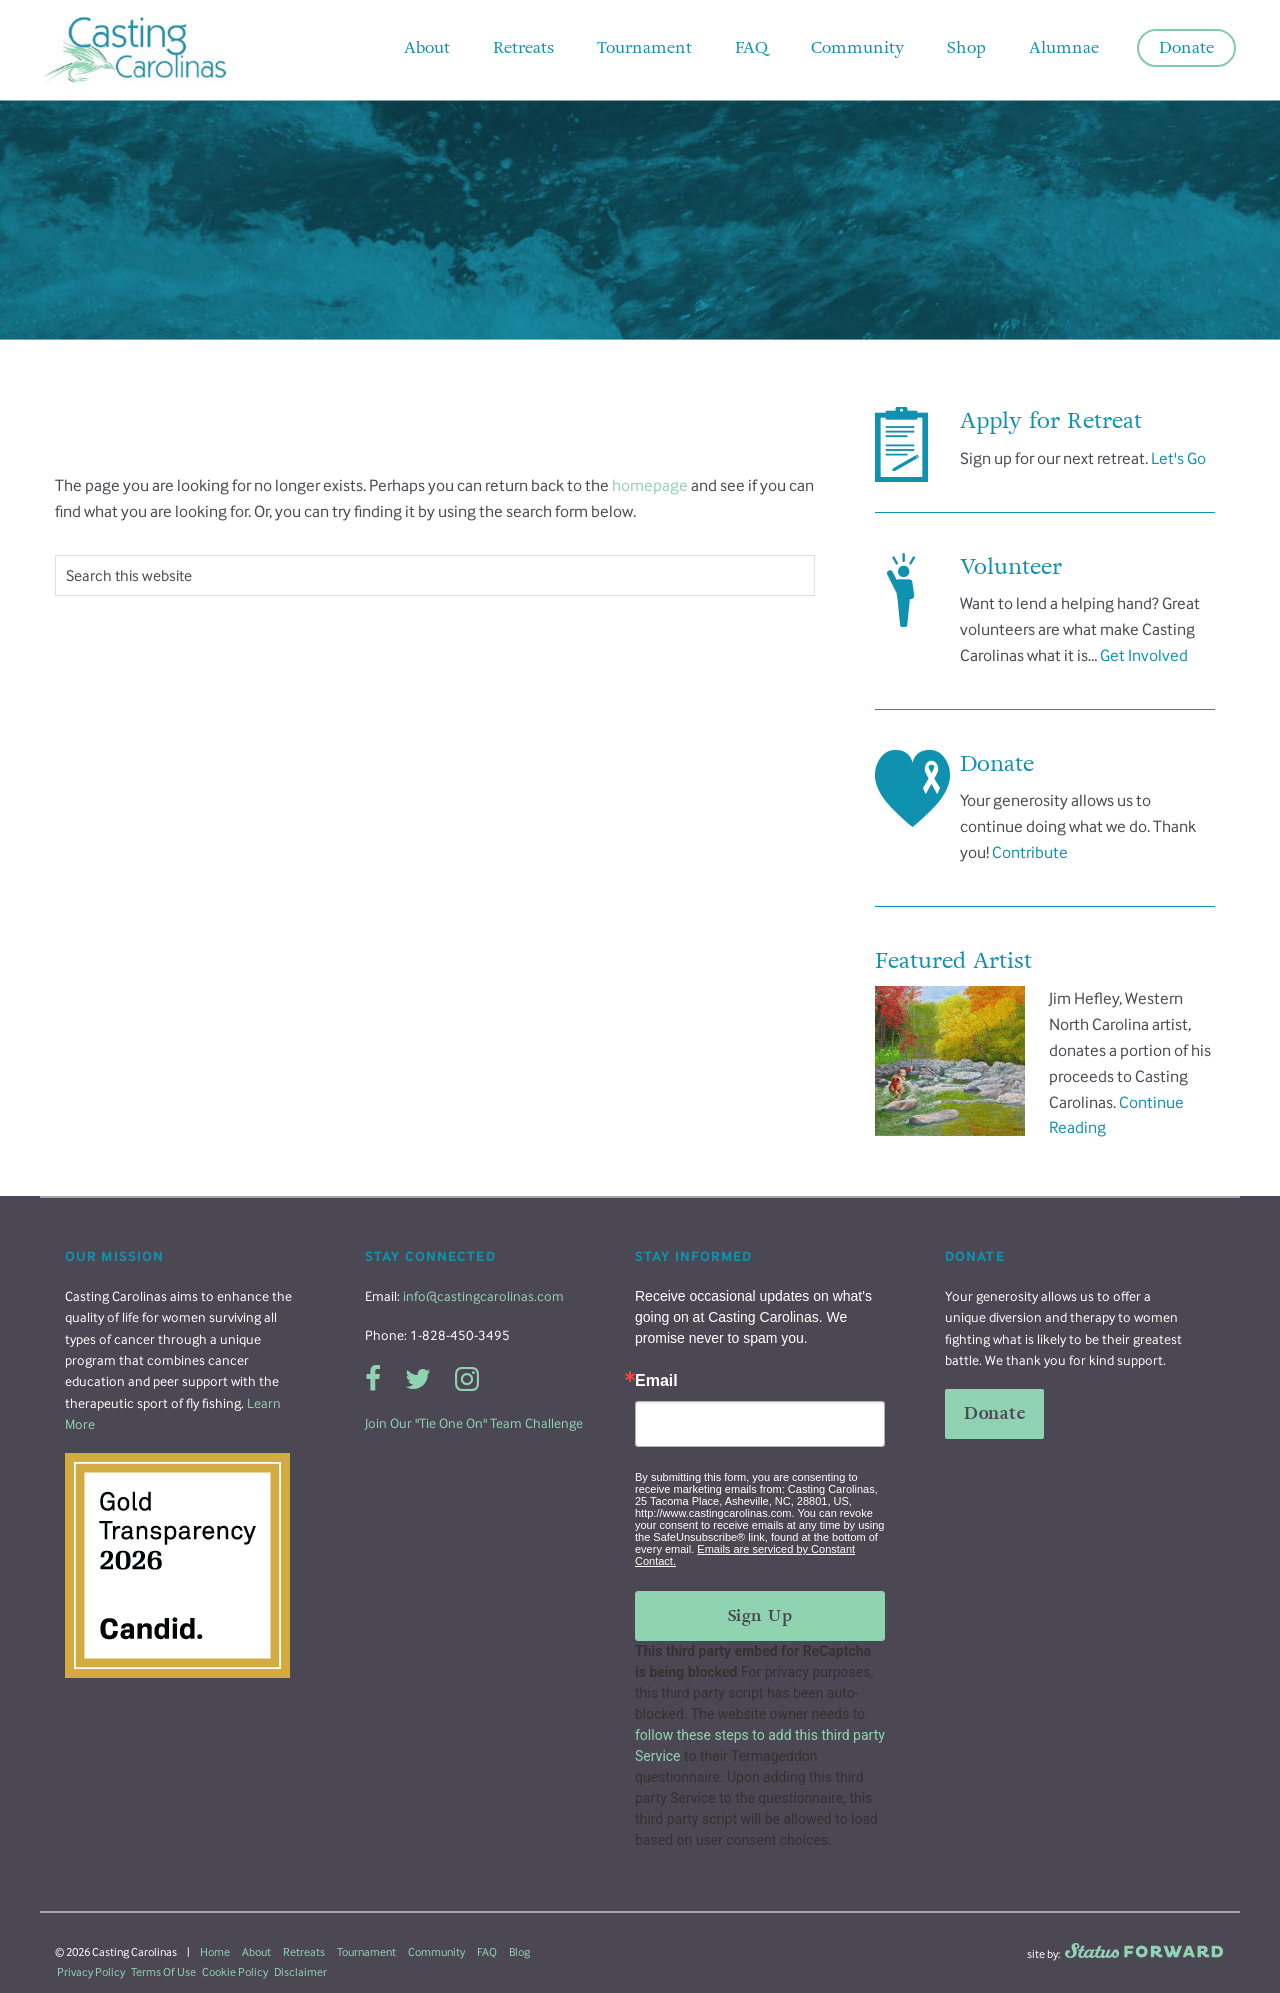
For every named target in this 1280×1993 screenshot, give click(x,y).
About (256, 1952)
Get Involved (1144, 655)
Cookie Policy (235, 1972)
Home (215, 1952)
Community (436, 1952)
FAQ (487, 1952)
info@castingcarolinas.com (483, 1296)
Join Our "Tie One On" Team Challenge (474, 1423)
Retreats (304, 1952)
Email (656, 1381)
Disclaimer (300, 1972)
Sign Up (760, 1615)
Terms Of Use (163, 1972)
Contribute (1030, 852)
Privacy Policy (91, 1972)
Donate (994, 1413)
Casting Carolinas (165, 50)
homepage (650, 485)
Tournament (366, 1952)
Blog (519, 1952)
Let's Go (1178, 458)
